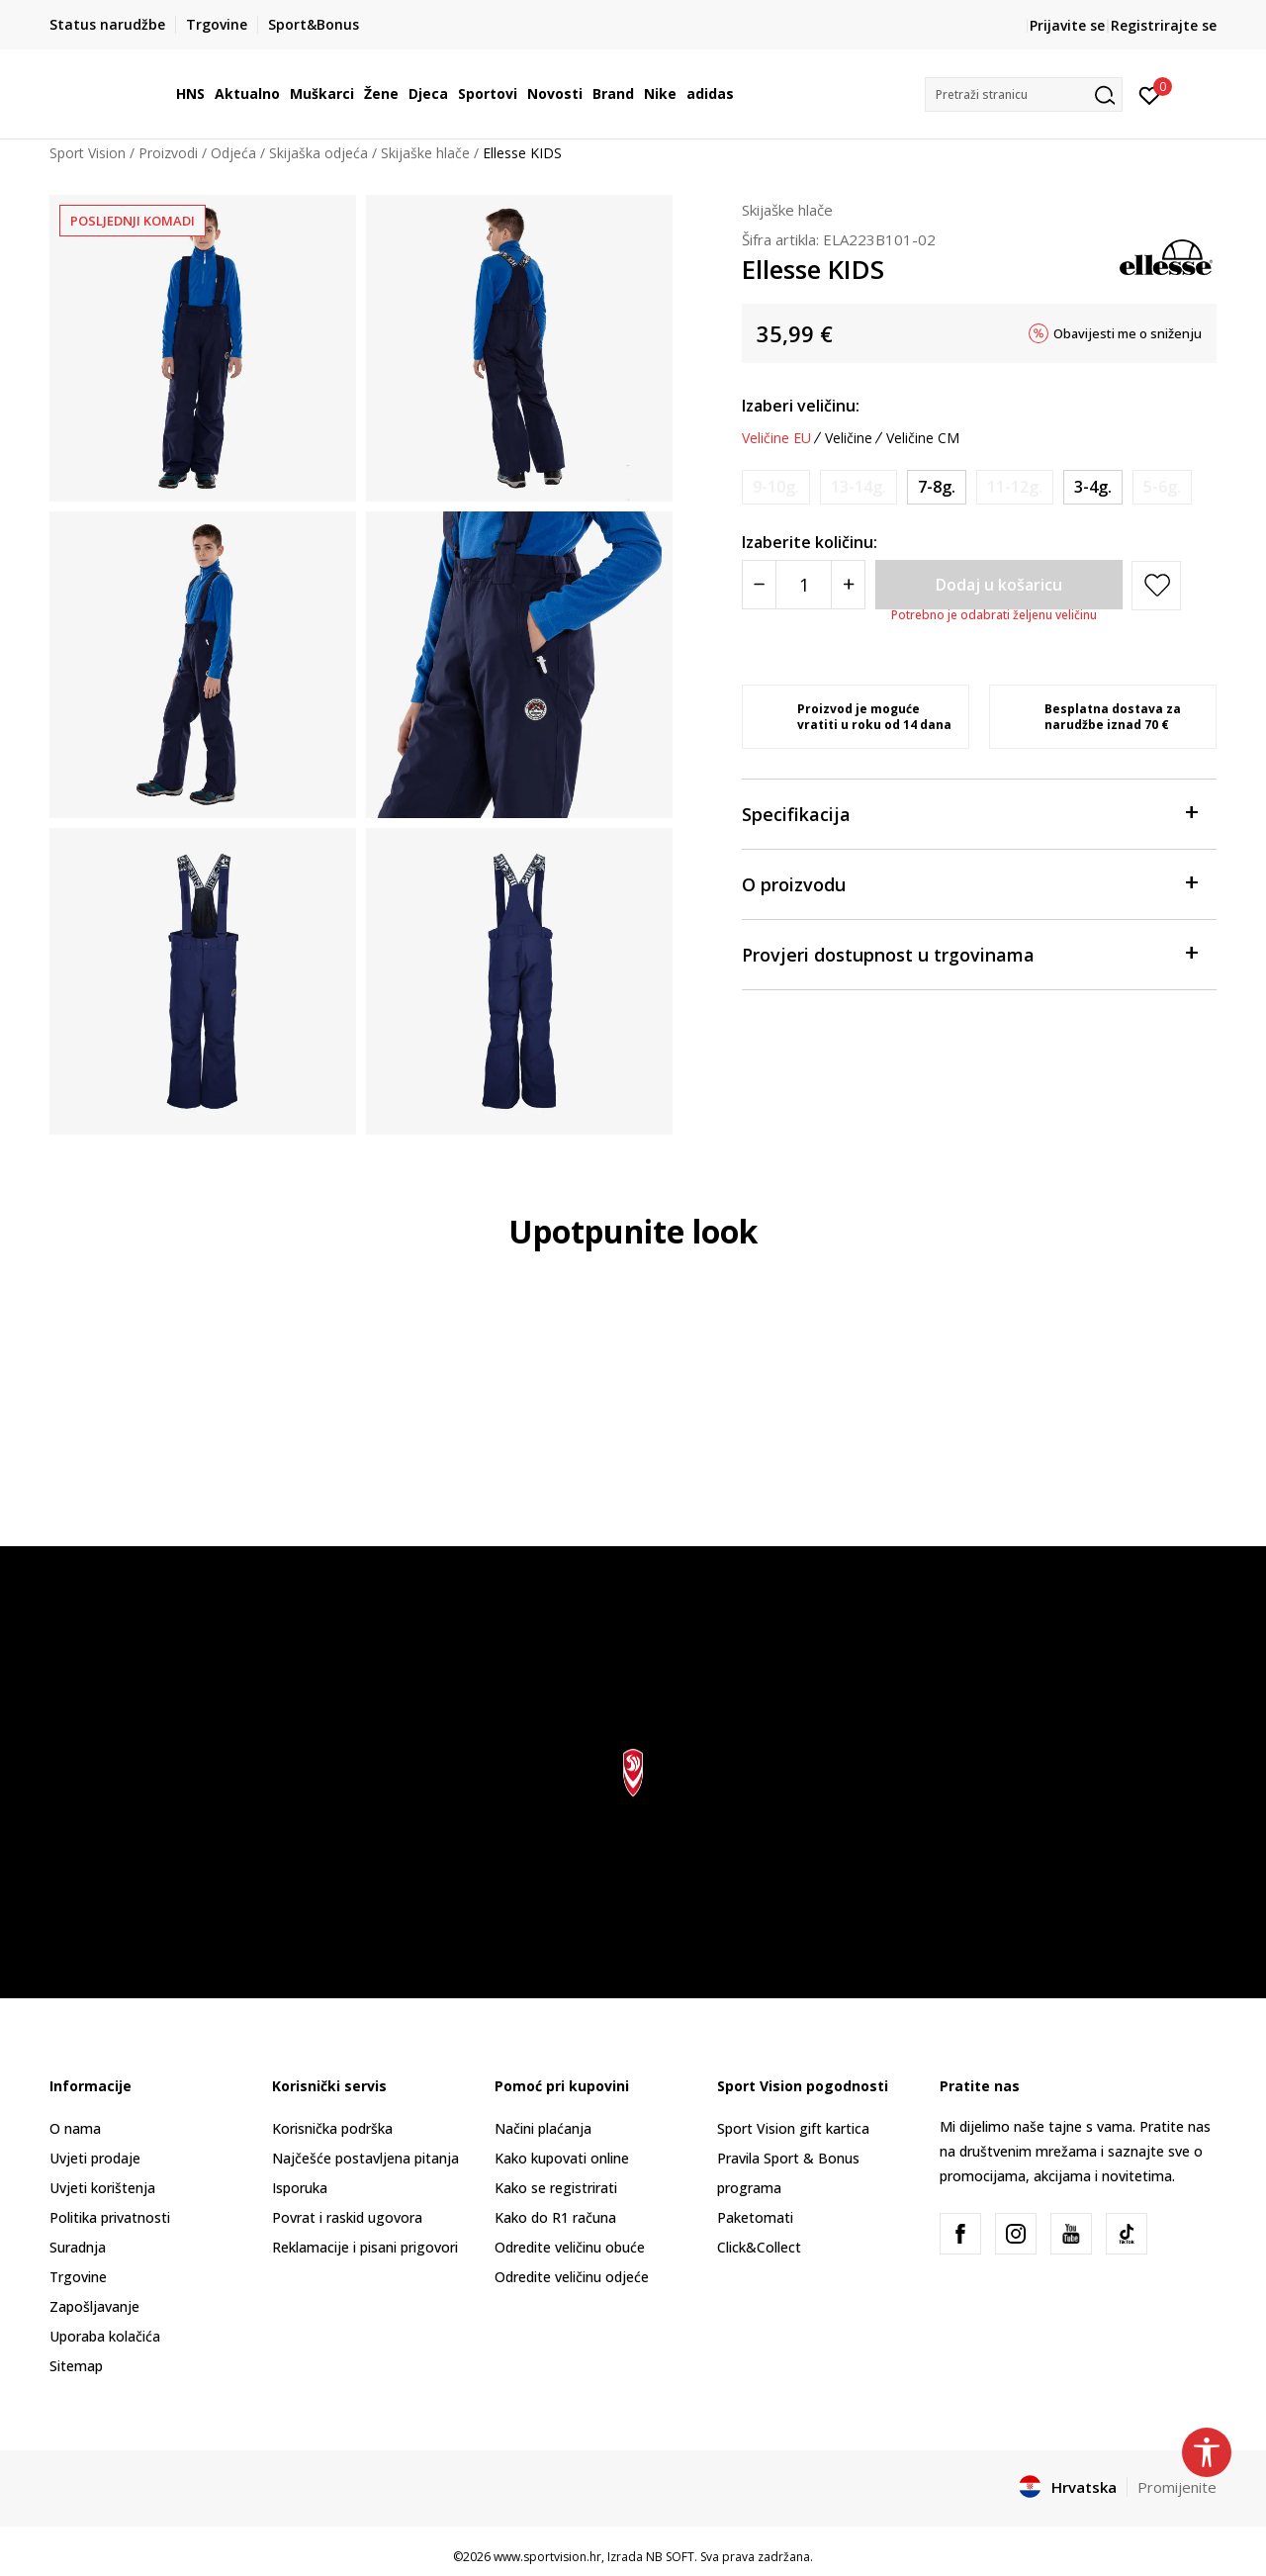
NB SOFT (670, 2556)
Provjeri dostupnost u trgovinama (969, 953)
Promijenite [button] (1177, 2487)
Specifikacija (969, 812)
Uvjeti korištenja (102, 2187)
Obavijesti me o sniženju (1127, 333)
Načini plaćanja (543, 2128)
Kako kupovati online (562, 2158)
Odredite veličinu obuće (570, 2247)
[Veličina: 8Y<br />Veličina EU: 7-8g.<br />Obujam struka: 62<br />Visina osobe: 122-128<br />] (936, 487)
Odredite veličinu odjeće (572, 2276)
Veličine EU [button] (776, 438)
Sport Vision (87, 152)
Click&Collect (759, 2247)
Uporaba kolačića (104, 2336)
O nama (75, 2128)
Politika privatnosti (109, 2217)
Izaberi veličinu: (800, 405)
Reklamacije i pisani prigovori (365, 2247)
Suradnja (77, 2247)
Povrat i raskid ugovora (347, 2217)
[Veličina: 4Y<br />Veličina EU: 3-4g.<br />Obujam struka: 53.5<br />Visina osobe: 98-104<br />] (1093, 487)
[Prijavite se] (1149, 94)
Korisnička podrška (332, 2128)
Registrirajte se (1164, 25)
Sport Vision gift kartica (793, 2128)
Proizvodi (168, 152)
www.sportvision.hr (547, 2556)
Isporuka (299, 2187)
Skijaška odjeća (318, 152)
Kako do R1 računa (555, 2217)
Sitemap (76, 2365)
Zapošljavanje (94, 2306)
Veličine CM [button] (922, 438)
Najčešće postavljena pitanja (365, 2158)
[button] (1024, 94)
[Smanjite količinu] (759, 584)
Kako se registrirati (556, 2187)
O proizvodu (969, 883)
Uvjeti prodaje (94, 2158)
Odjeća (233, 152)
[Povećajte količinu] (848, 584)
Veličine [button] (848, 438)
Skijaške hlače (425, 152)
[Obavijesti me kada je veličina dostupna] (776, 487)
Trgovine (78, 2276)
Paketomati (755, 2217)
